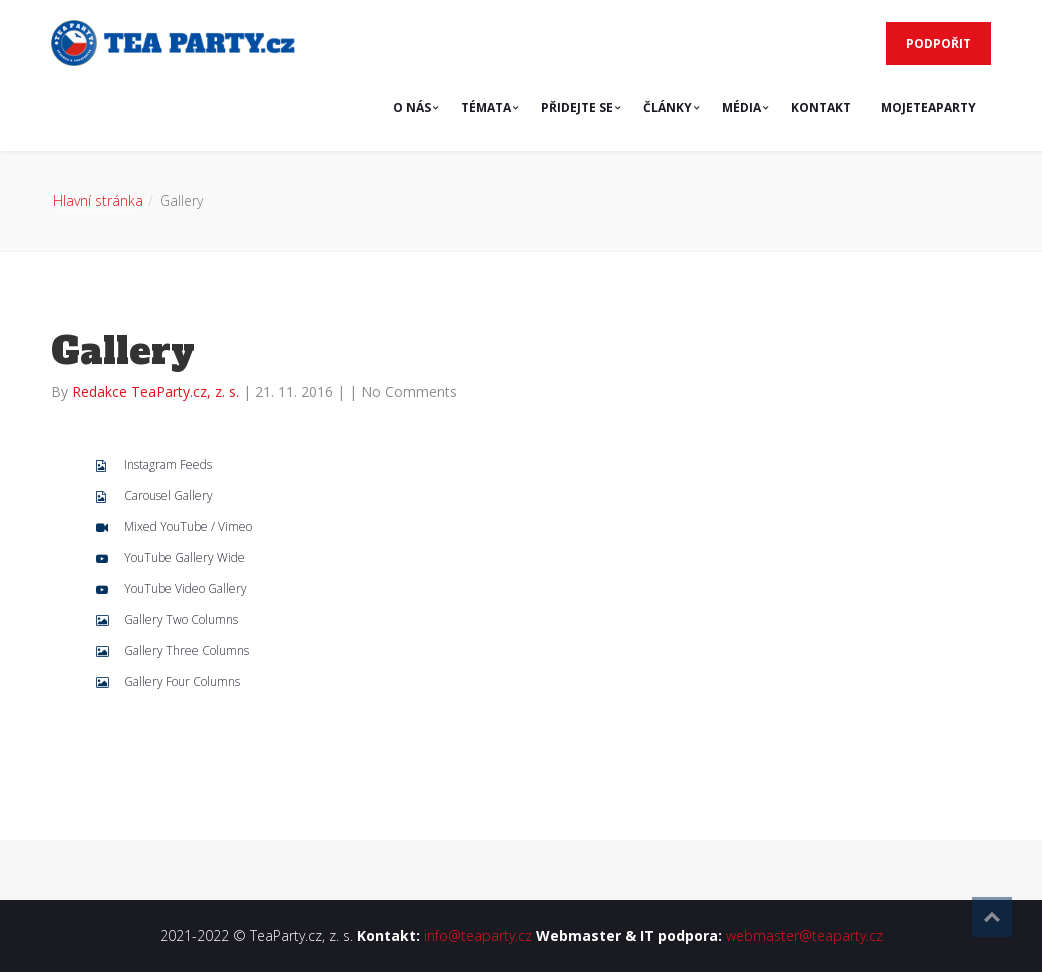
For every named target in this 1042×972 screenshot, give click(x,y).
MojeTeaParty (928, 107)
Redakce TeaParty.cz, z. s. (157, 391)
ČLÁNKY (667, 107)
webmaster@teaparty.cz (804, 935)
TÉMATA (486, 107)
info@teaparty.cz (478, 935)
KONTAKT (821, 107)
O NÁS (412, 107)
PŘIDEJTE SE (577, 107)
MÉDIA (741, 107)
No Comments (409, 391)
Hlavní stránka (98, 200)
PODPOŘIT (938, 43)
